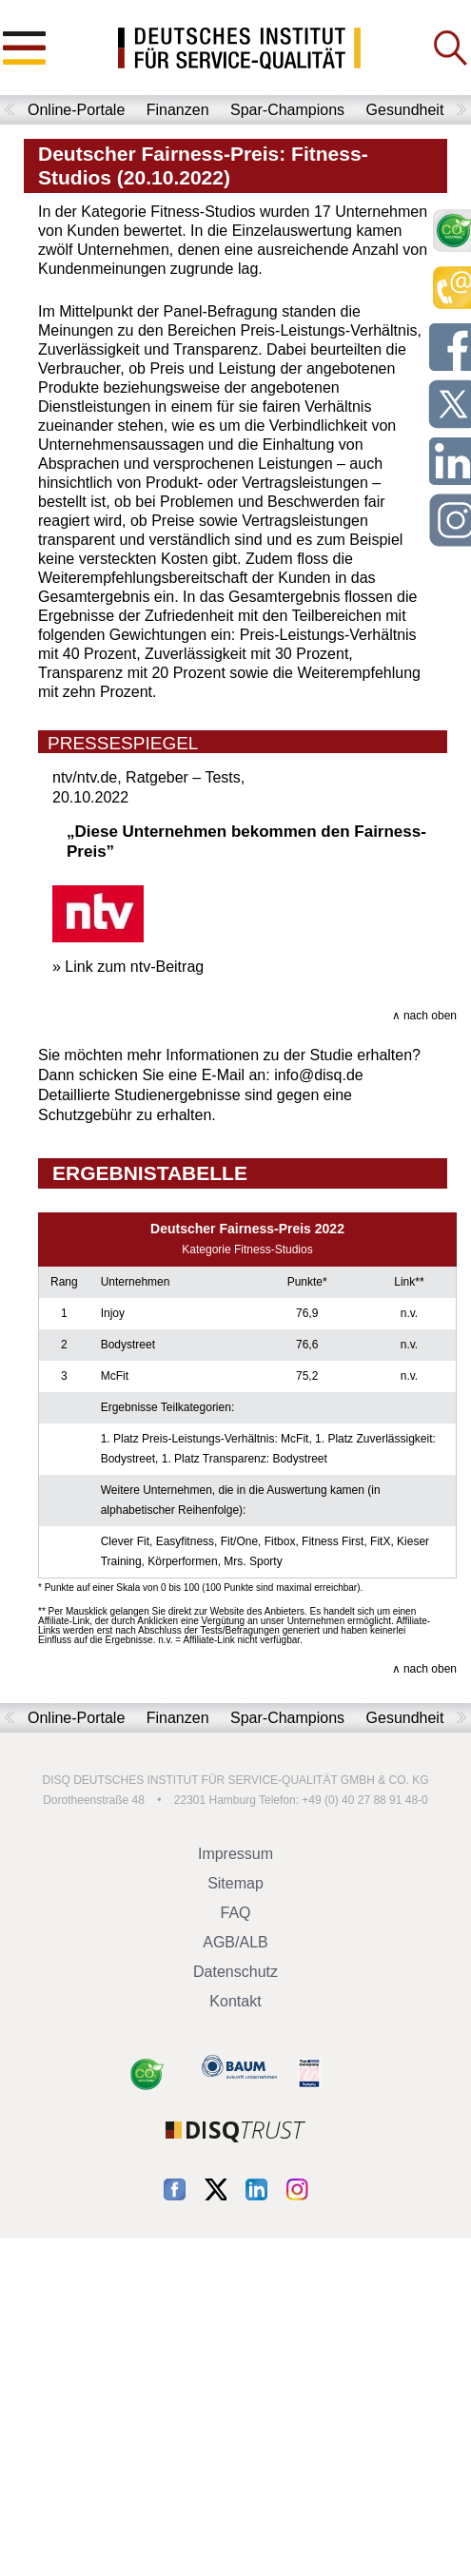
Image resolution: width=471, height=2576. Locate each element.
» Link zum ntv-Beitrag (128, 967)
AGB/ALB (235, 1942)
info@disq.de (318, 1075)
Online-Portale (76, 110)
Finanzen (178, 110)
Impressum (235, 1854)
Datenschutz (235, 1972)
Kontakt (235, 2001)
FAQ (235, 1913)
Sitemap (235, 1883)
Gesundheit (405, 110)
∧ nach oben (424, 1015)
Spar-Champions (287, 110)
